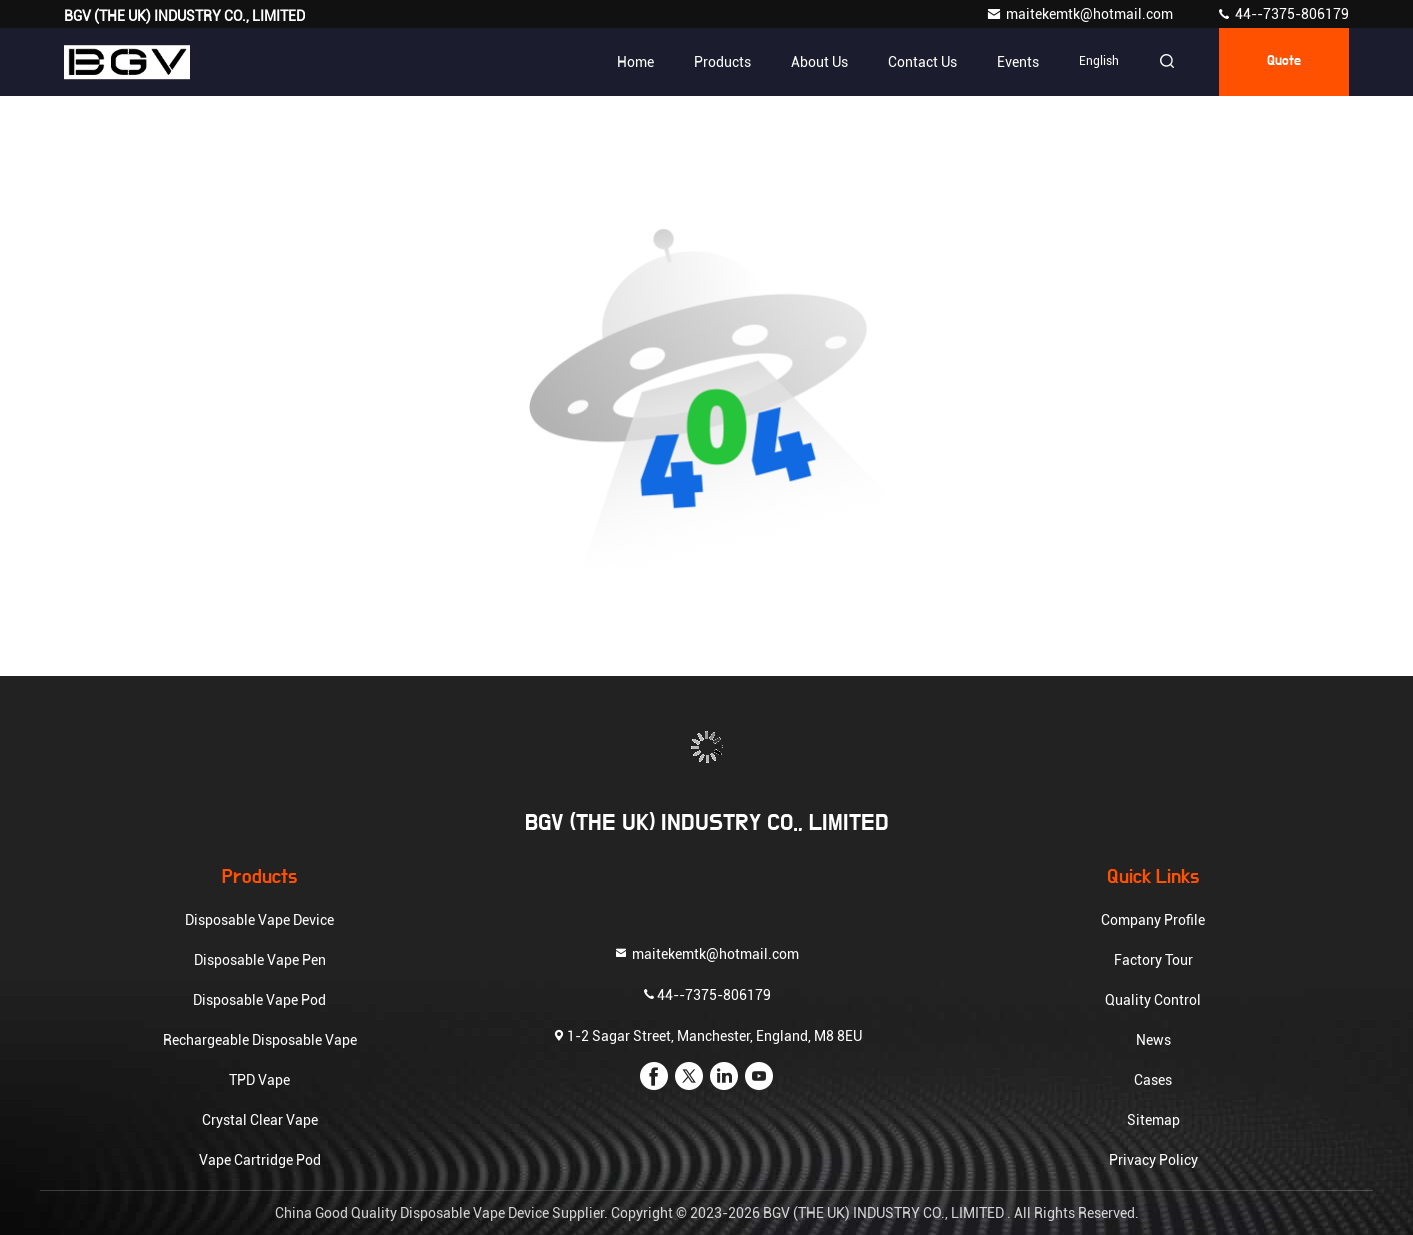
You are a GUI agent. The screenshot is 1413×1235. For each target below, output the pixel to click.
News (1153, 1040)
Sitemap (1153, 1120)
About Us (819, 62)
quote (1284, 62)
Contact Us (922, 62)
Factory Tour (1153, 960)
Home (635, 62)
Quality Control (1153, 1000)
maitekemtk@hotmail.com (1081, 14)
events (1018, 62)
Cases (1153, 1080)
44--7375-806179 (1282, 14)
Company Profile (1153, 920)
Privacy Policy (1153, 1160)
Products (722, 62)
